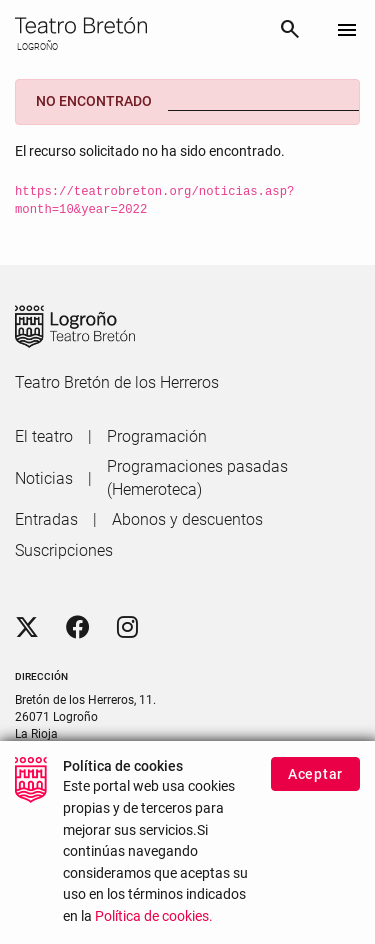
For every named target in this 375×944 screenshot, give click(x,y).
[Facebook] (78, 628)
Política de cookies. (154, 929)
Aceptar (315, 787)
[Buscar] (290, 32)
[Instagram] (127, 628)
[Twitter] (27, 628)
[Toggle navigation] (347, 31)
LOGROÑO (36, 47)
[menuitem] (44, 437)
